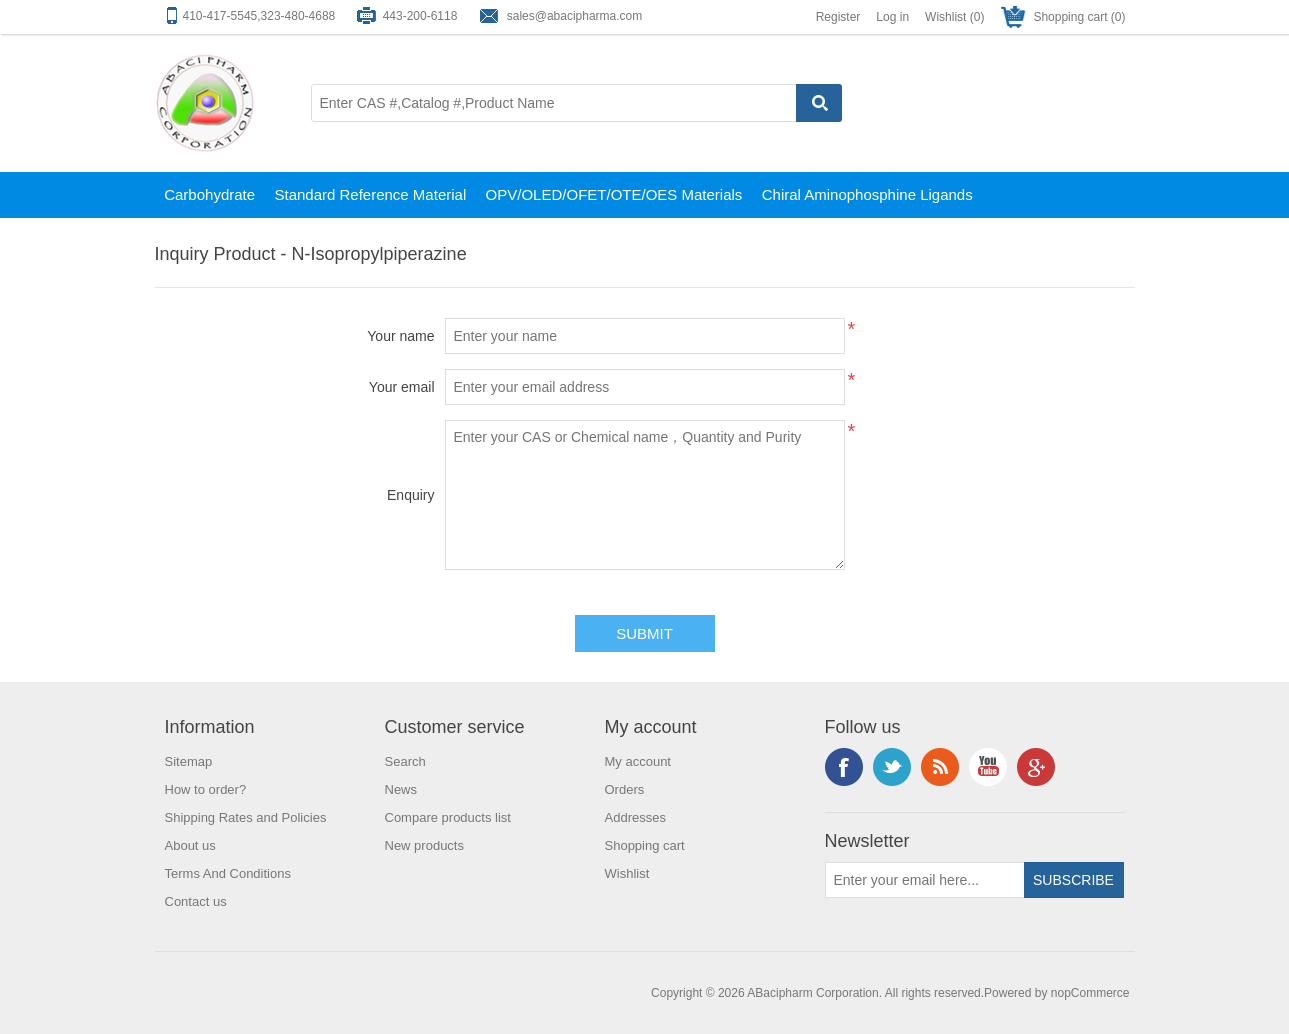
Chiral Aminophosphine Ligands (867, 194)
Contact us (196, 901)
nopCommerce (1090, 993)
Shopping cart (645, 845)
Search (405, 761)
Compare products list (448, 817)
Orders (625, 789)
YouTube (988, 767)
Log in (892, 17)
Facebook (844, 767)
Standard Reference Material (370, 194)
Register (838, 17)
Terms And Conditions (228, 873)
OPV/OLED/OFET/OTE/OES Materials (614, 194)
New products (424, 845)
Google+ (1036, 767)
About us (190, 845)
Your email (402, 387)
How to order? (206, 789)
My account (638, 761)
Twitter (892, 767)
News (401, 789)
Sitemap (189, 761)
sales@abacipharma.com (575, 16)
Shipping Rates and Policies (246, 817)
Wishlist (627, 873)
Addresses (635, 817)
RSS (940, 767)
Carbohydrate (209, 194)
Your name (400, 336)
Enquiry (410, 495)
